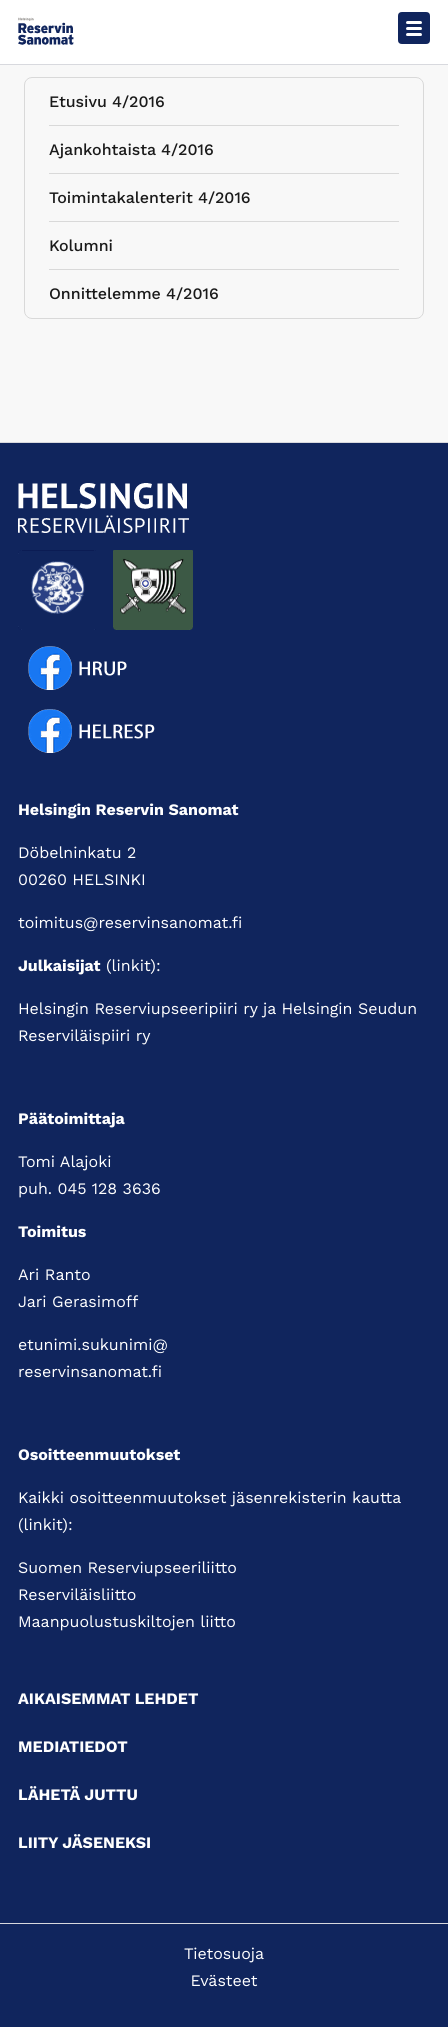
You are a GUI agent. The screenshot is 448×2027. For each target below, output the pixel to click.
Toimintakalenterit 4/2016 (150, 201)
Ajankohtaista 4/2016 (131, 153)
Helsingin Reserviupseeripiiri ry (138, 1008)
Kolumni (81, 249)
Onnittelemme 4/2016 (134, 297)
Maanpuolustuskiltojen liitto (127, 1621)
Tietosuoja (224, 1953)
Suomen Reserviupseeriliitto (127, 1567)
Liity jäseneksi (84, 1842)
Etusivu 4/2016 (107, 105)
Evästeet (224, 1980)
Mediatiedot (73, 1746)
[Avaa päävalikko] (414, 28)
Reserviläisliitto (77, 1594)
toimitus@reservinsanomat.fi (130, 922)
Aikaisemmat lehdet (108, 1698)
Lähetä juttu (78, 1794)
